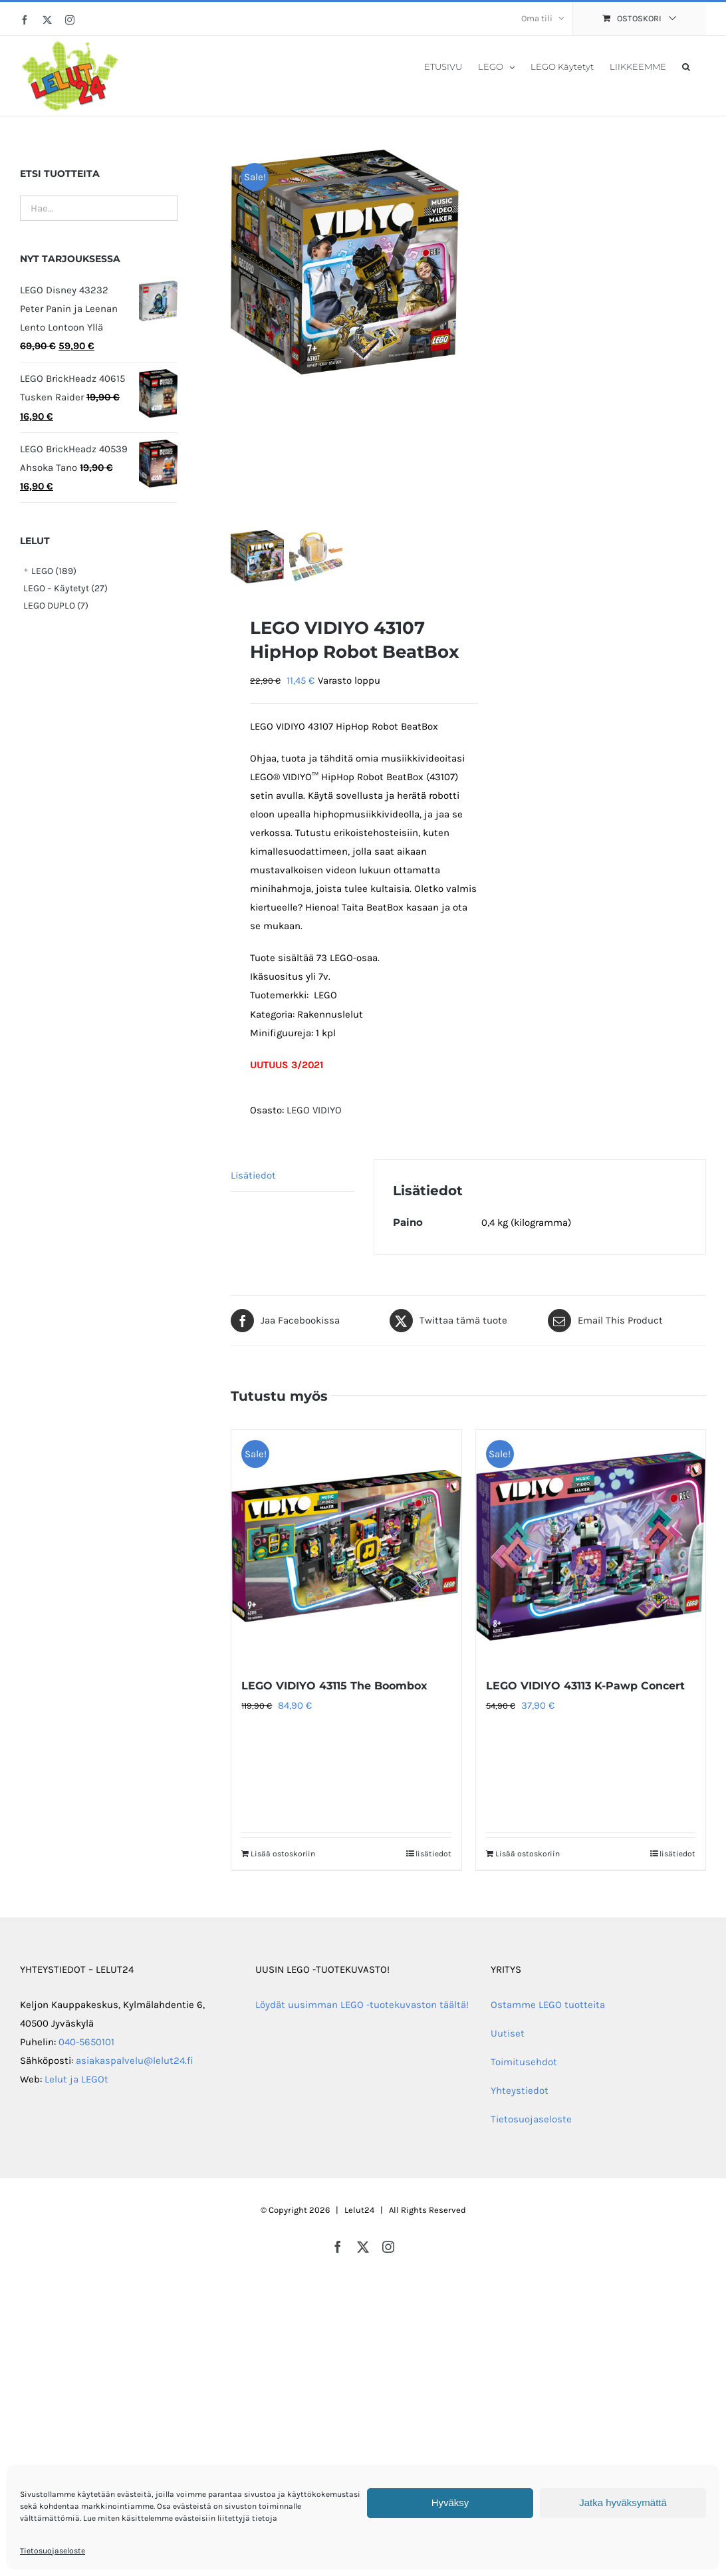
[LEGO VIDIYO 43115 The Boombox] (346, 1546)
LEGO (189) (53, 571)
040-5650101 (86, 2042)
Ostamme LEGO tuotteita (548, 2005)
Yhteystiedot (519, 2090)
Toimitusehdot (524, 2062)
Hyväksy (450, 2502)
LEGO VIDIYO (314, 1110)
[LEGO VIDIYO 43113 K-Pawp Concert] (590, 1546)
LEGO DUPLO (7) (55, 605)
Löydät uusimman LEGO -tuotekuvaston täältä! (362, 2005)
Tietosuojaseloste (52, 2550)
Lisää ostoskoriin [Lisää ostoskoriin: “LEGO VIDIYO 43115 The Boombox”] (283, 1853)
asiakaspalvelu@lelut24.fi (134, 2061)
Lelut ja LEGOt (76, 2079)
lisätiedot (433, 1853)
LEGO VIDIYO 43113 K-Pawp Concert (585, 1685)
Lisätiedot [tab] (253, 1175)
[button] (686, 66)
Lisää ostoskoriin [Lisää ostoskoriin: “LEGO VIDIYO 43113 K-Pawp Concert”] (527, 1853)
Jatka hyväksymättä (623, 2502)
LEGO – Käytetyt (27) (65, 588)
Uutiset (508, 2033)
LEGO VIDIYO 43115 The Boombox (334, 1685)
